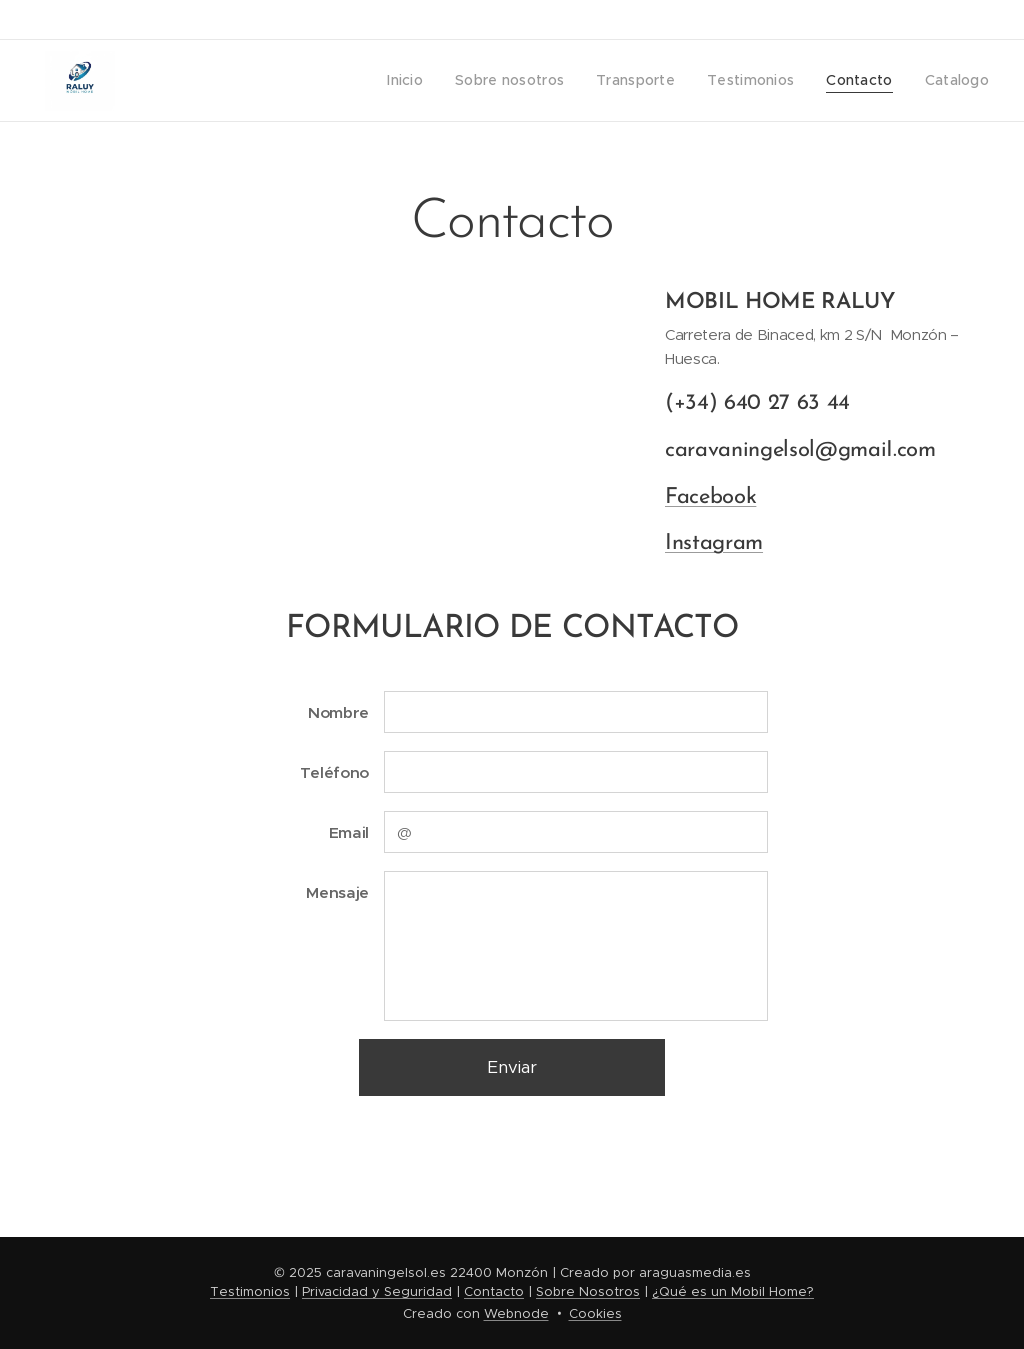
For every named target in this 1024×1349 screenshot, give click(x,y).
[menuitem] (425, 81)
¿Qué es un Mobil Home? (733, 1291)
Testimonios (250, 1291)
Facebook (710, 496)
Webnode (516, 1313)
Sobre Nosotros (588, 1291)
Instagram (714, 543)
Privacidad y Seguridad (377, 1291)
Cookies (595, 1313)
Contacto (494, 1291)
